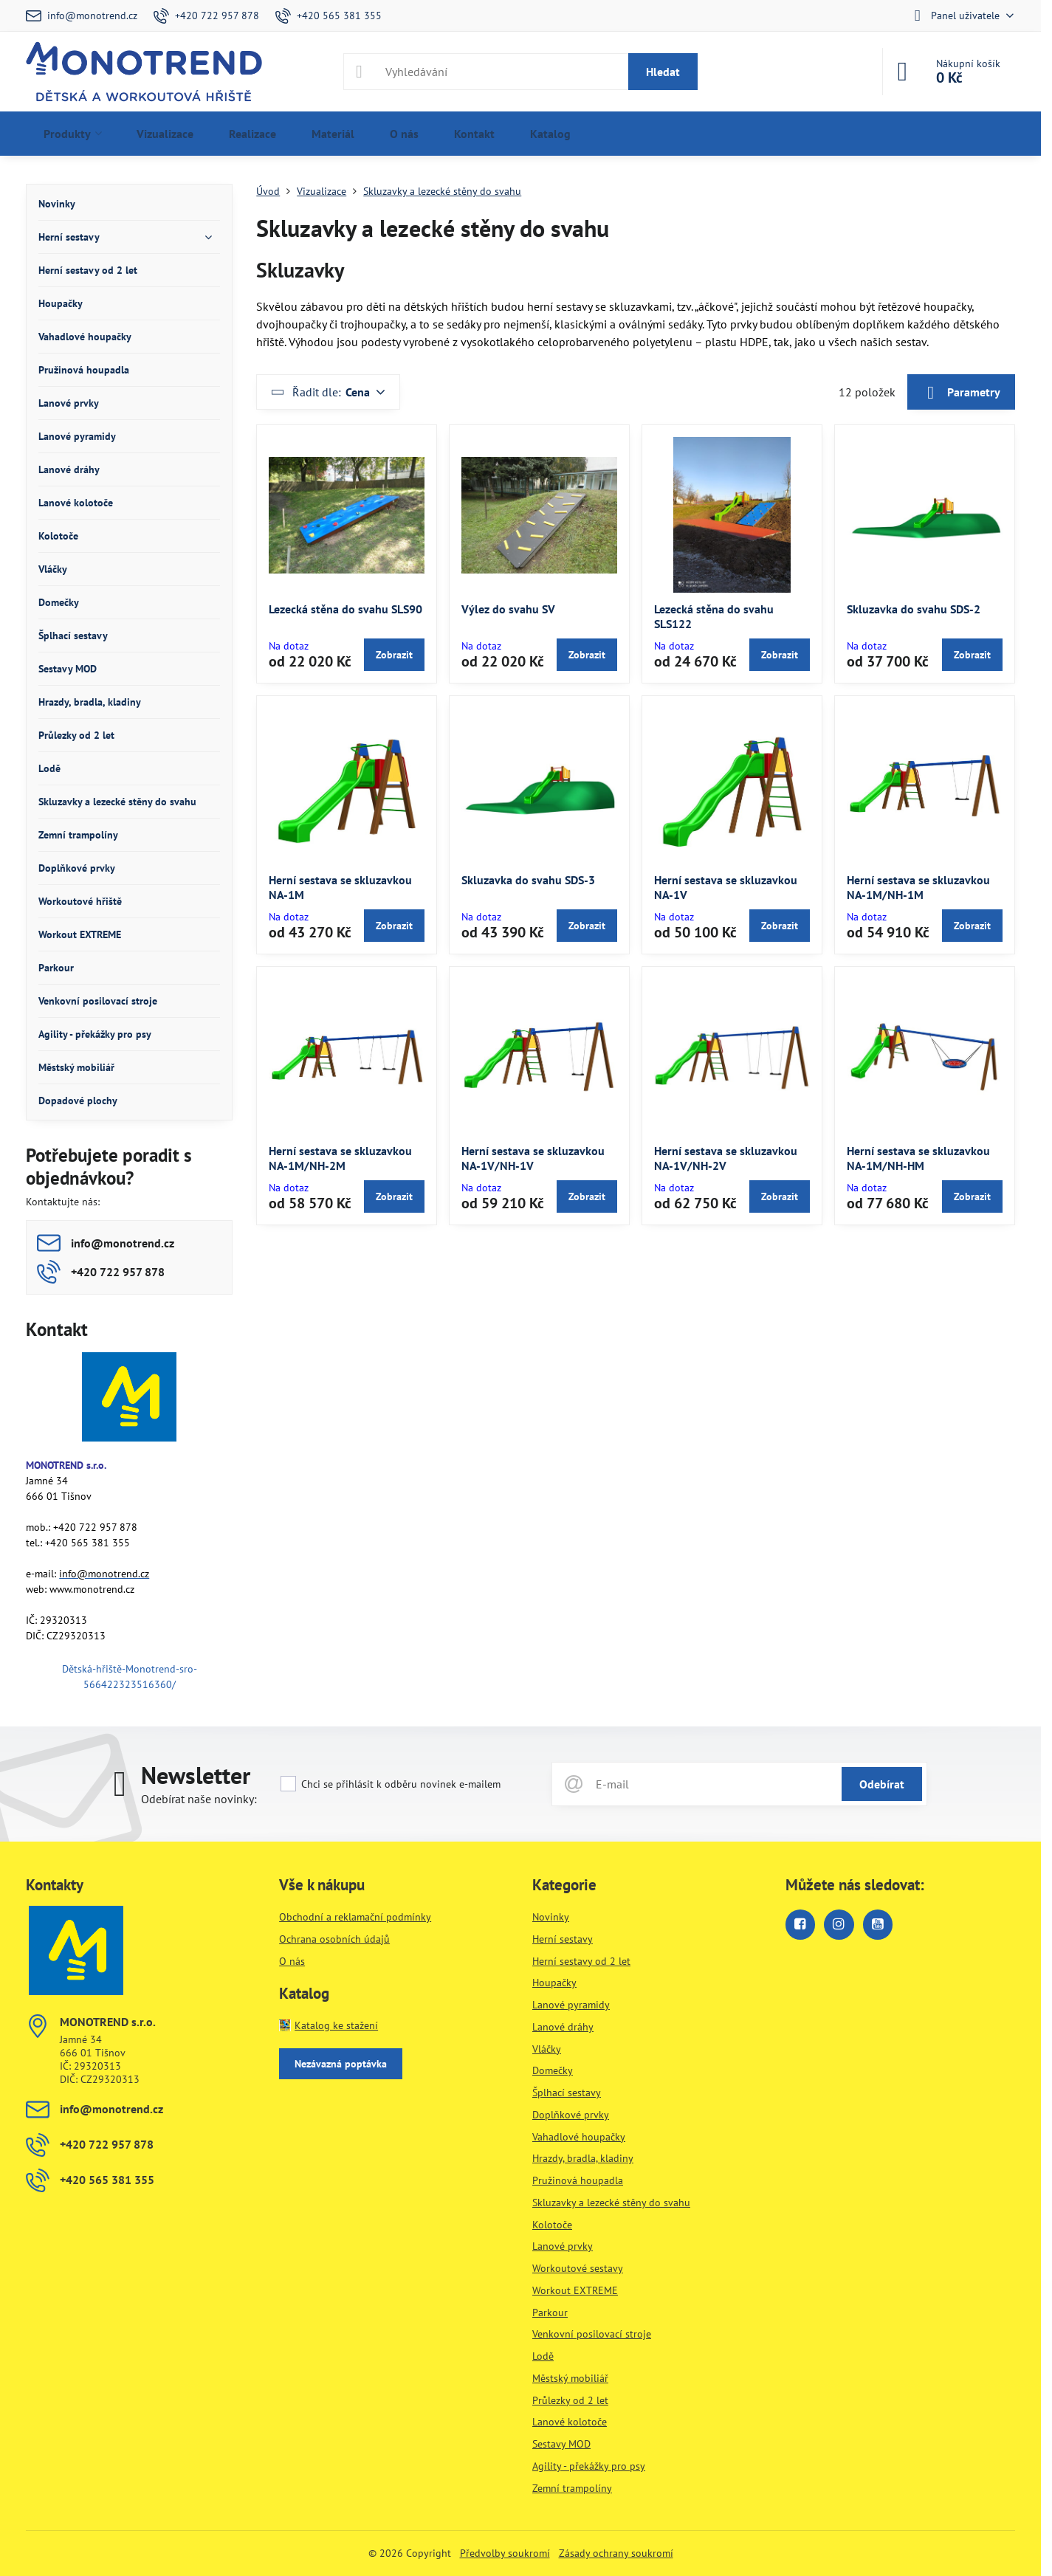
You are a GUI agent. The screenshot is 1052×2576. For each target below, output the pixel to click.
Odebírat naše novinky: (199, 1798)
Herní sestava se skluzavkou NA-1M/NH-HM (918, 1158)
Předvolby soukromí (505, 2553)
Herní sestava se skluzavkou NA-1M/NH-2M (340, 1158)
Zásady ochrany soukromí (616, 2553)
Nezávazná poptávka (341, 2063)
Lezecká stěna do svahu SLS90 (345, 609)
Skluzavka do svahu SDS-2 (913, 609)
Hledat (663, 71)
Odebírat (881, 1784)
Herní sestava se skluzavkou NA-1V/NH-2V (725, 1158)
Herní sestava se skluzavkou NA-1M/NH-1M (918, 887)
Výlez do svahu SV (508, 609)
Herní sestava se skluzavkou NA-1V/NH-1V (533, 1158)
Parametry (961, 393)
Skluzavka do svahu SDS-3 (528, 879)
